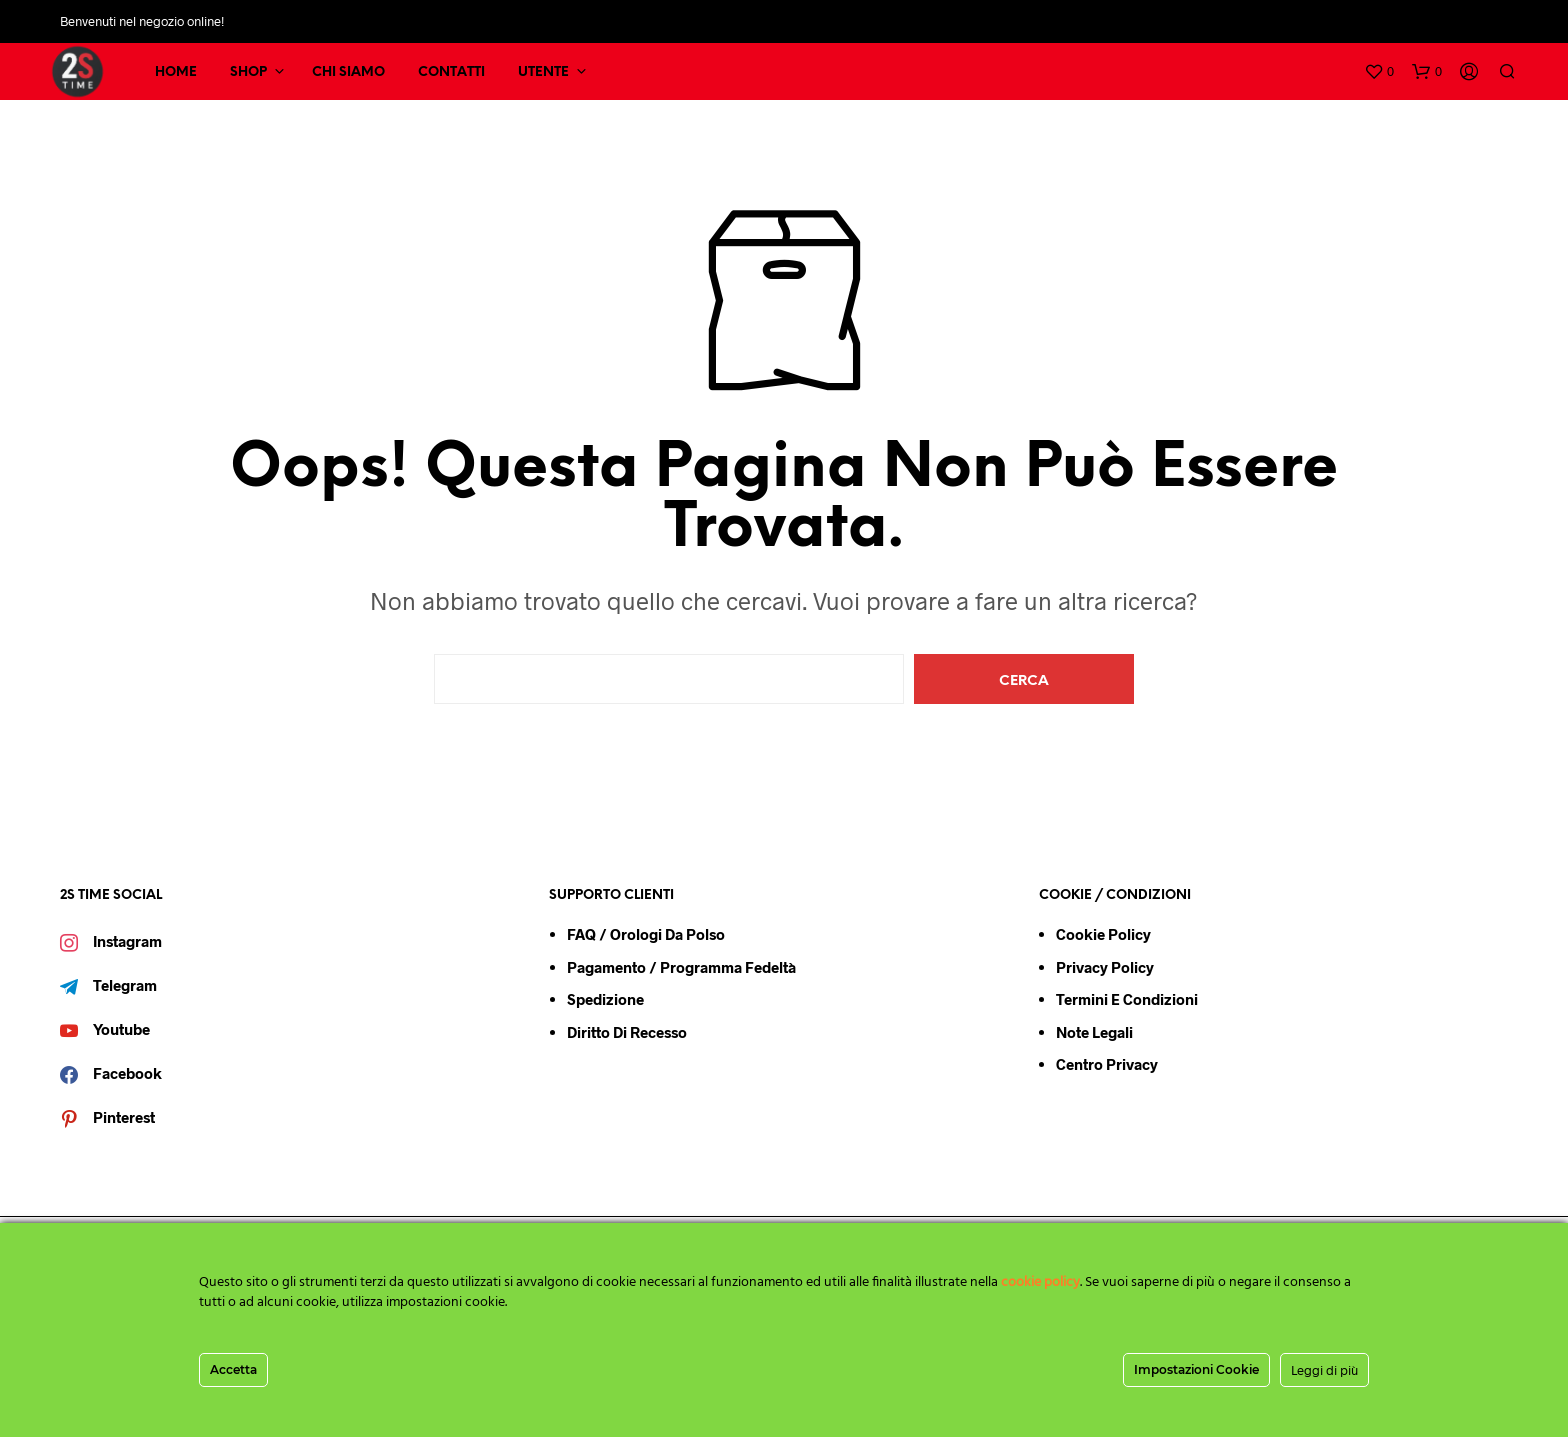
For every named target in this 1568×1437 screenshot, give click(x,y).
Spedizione (605, 999)
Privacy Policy (1105, 967)
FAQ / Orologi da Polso (646, 934)
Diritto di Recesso (627, 1032)
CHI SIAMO (348, 72)
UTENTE (543, 72)
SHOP (248, 72)
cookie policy (1040, 1282)
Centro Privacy (1107, 1064)
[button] (1379, 72)
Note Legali (1094, 1032)
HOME (176, 72)
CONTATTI (451, 72)
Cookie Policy (1103, 934)
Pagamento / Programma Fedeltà (681, 967)
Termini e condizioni (1127, 999)
